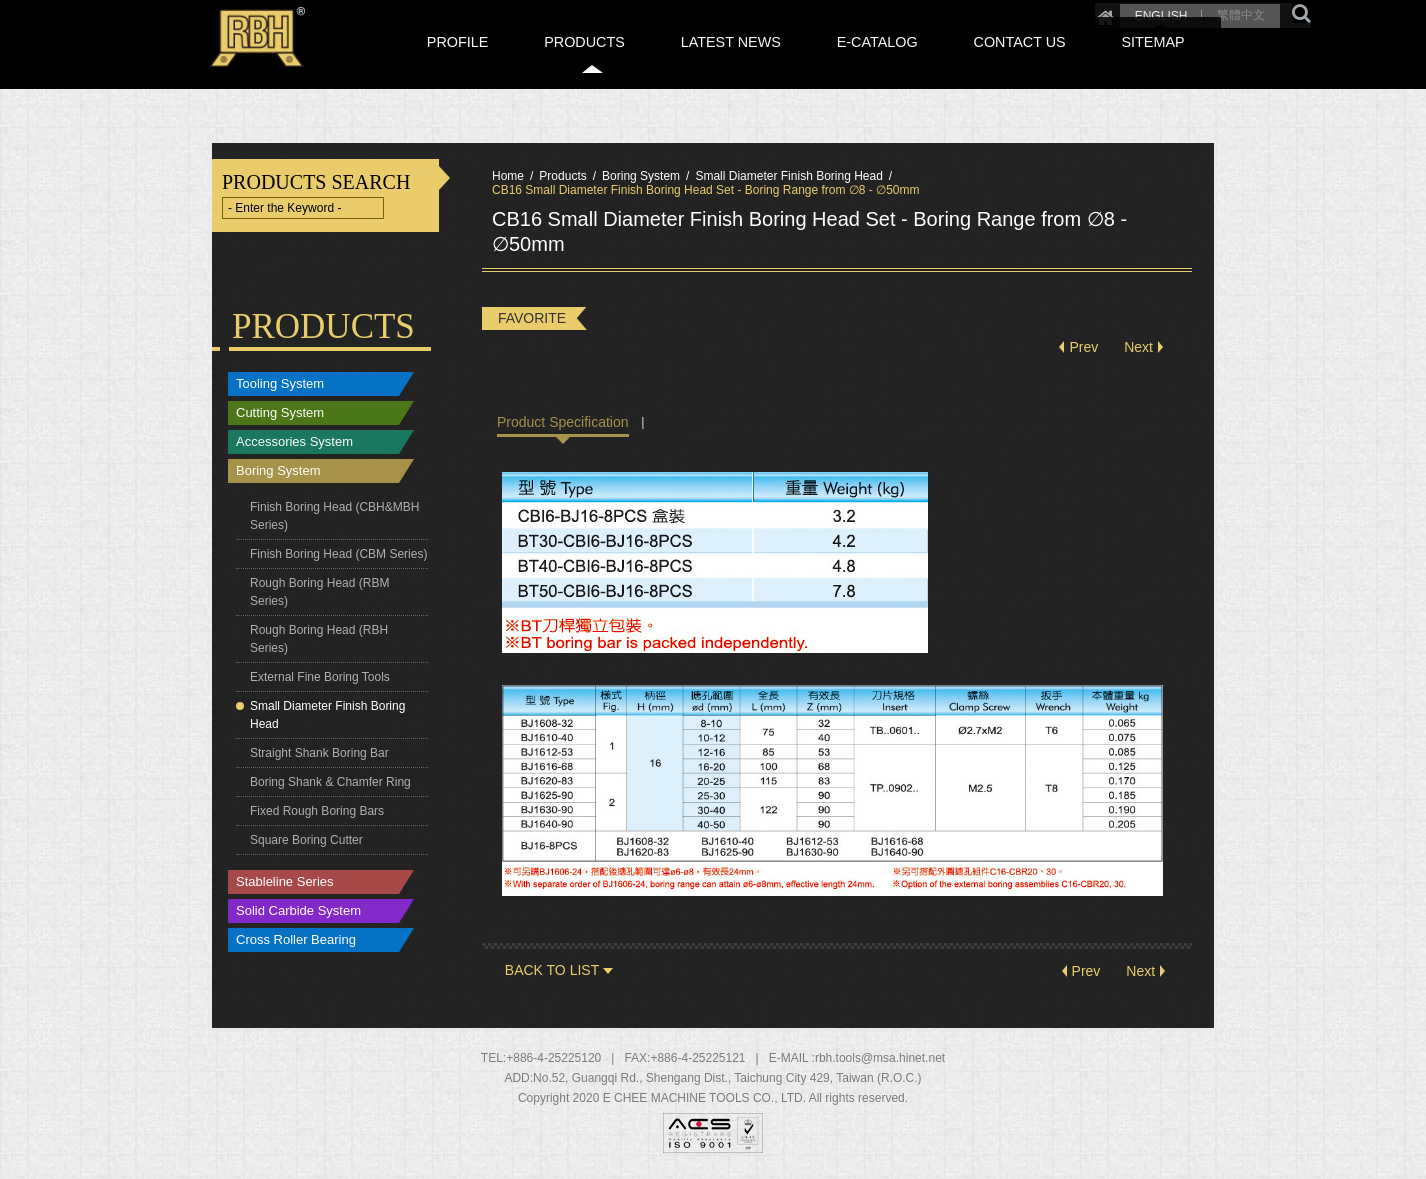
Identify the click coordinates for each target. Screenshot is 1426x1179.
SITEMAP (1173, 63)
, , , (727, 1079)
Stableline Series (285, 882)
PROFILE (604, 63)
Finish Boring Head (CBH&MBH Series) (334, 516)
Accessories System (294, 442)
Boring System (278, 471)
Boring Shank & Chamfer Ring (330, 782)
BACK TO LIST (552, 971)
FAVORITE (532, 318)
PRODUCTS (705, 63)
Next (1138, 348)
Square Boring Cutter (306, 840)
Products (562, 176)
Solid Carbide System (298, 911)
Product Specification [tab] (563, 422)
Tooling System (280, 384)
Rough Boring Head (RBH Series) (319, 639)
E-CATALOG (947, 63)
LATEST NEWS (827, 63)
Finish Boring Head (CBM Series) (338, 554)
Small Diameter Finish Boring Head (327, 715)
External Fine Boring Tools (320, 677)
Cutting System (280, 413)
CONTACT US (1065, 63)
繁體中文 (1165, 12)
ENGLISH (1084, 12)
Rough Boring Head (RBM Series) (319, 592)
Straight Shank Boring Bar (319, 753)
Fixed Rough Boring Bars (317, 811)
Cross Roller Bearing (296, 940)
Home (1028, 12)
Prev (1083, 348)
